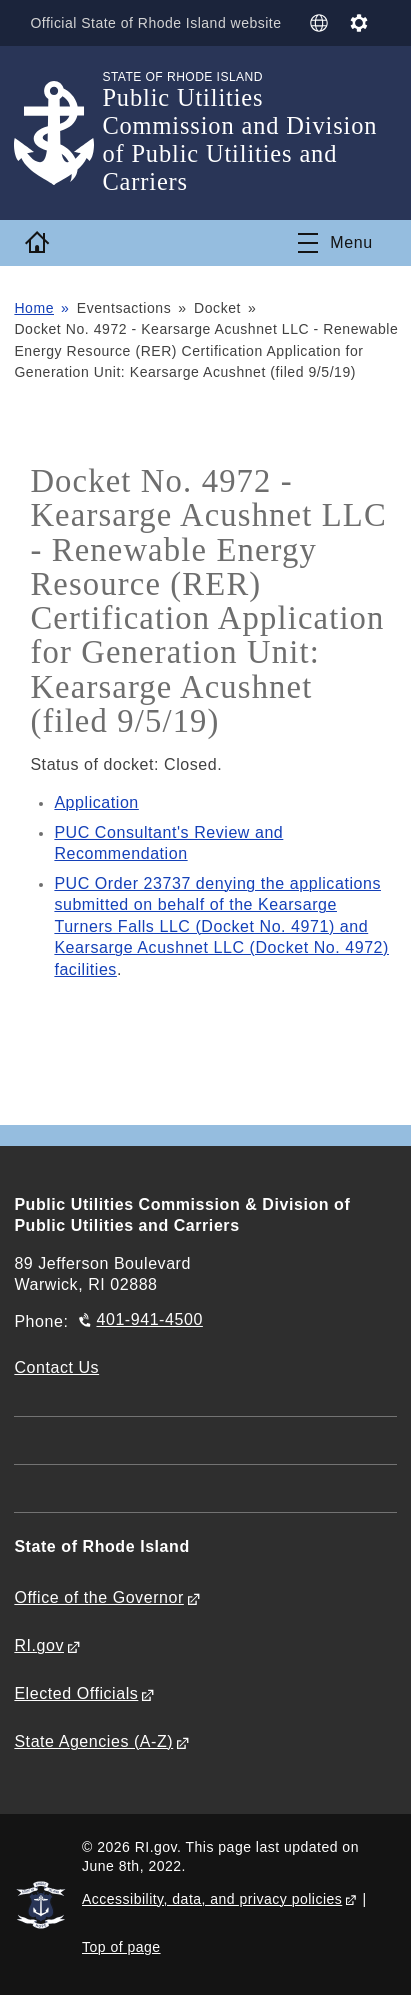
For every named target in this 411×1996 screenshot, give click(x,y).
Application (96, 802)
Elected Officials (76, 1693)
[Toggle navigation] (335, 243)
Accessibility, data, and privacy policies (212, 1899)
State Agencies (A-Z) (93, 1741)
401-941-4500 (149, 1319)
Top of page (121, 1947)
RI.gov (39, 1645)
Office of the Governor (98, 1597)
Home (34, 308)
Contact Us (56, 1367)
